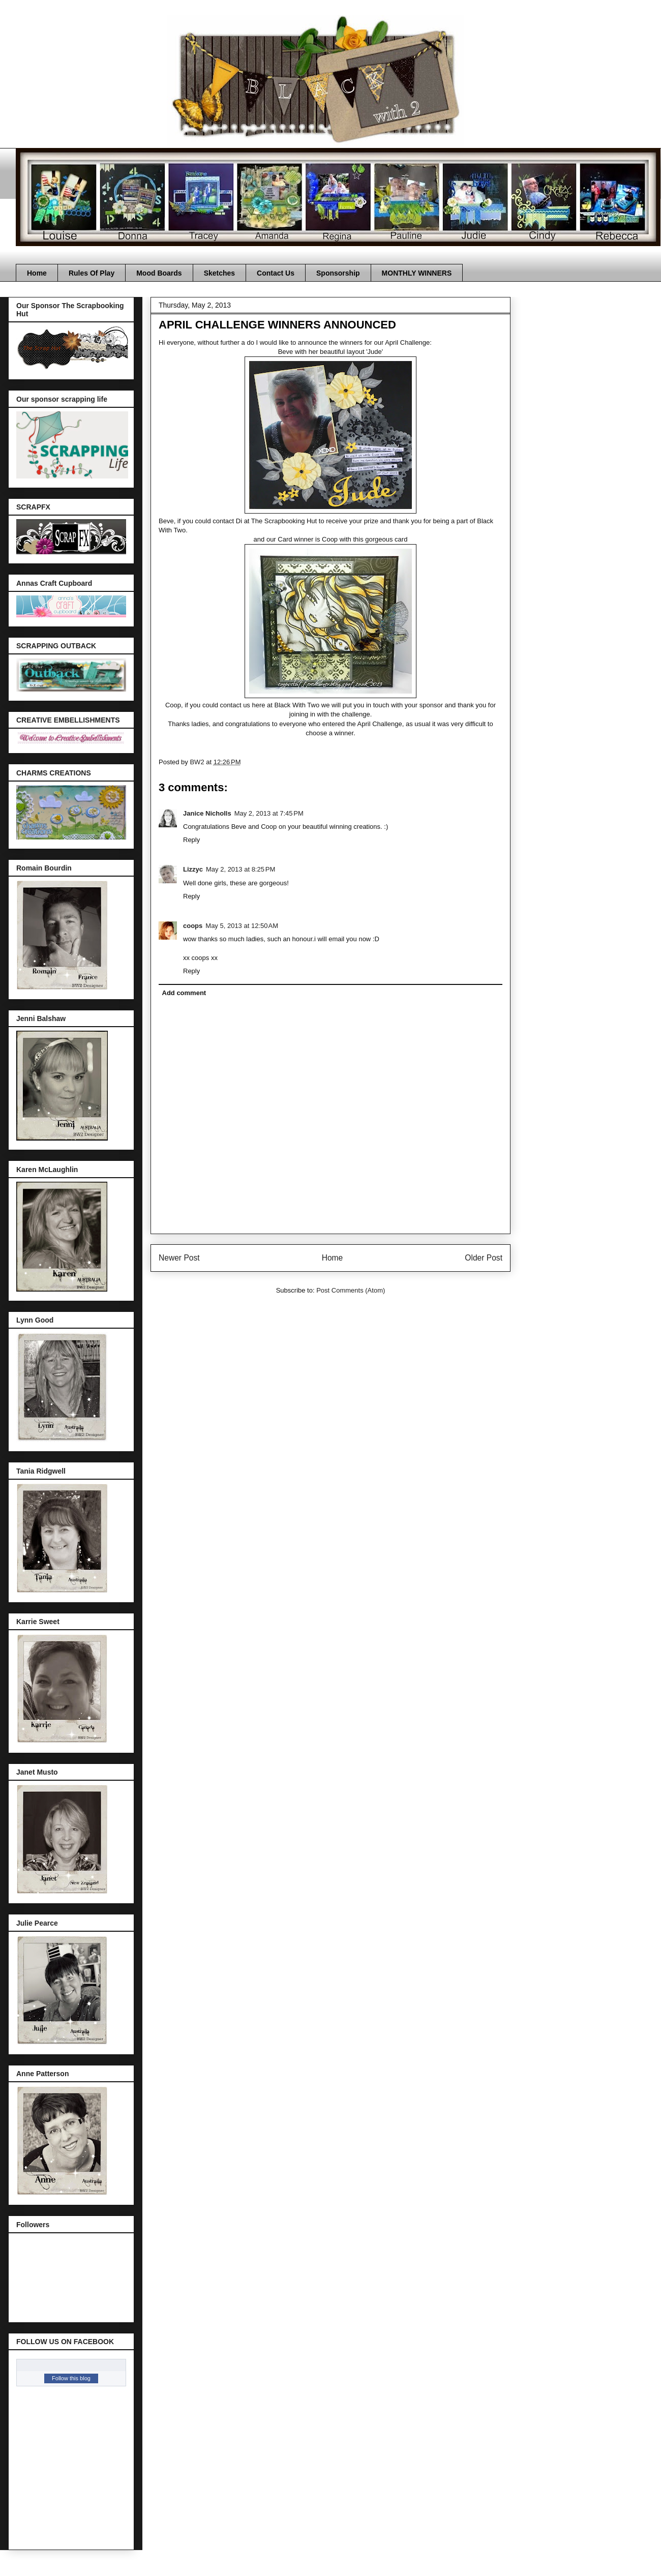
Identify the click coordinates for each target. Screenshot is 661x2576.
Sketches (219, 273)
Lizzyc (193, 869)
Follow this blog (71, 2378)
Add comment (184, 993)
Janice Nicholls (207, 813)
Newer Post (179, 1257)
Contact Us (275, 273)
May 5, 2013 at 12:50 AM (241, 926)
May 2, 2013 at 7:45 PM (269, 813)
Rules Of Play (91, 273)
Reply (191, 840)
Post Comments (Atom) (350, 1290)
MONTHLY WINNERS (417, 273)
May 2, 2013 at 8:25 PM (240, 869)
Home (37, 273)
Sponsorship (338, 273)
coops (192, 926)
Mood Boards (159, 273)
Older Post (483, 1257)
